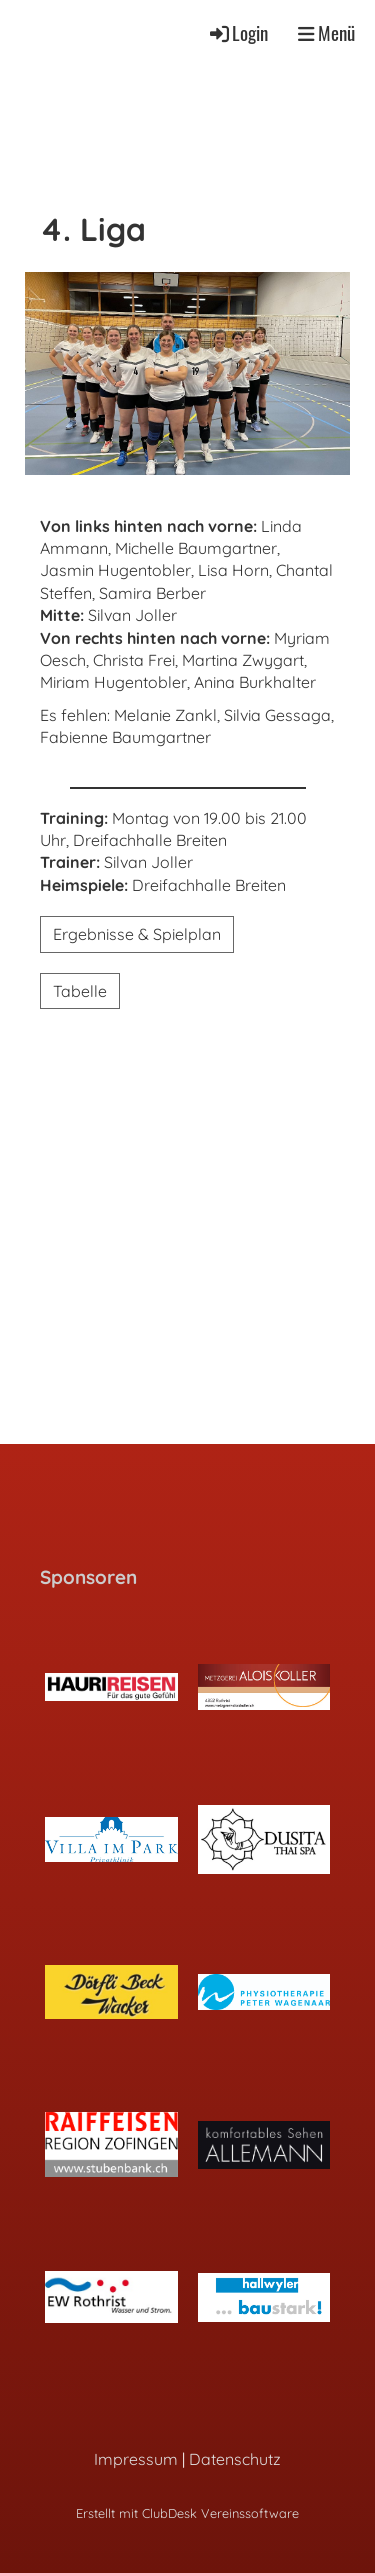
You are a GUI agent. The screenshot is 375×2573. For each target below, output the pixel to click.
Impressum (136, 2459)
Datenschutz (235, 2459)
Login (237, 32)
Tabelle (80, 991)
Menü (326, 33)
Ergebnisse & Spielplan (137, 934)
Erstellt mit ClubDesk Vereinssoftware (187, 2513)
